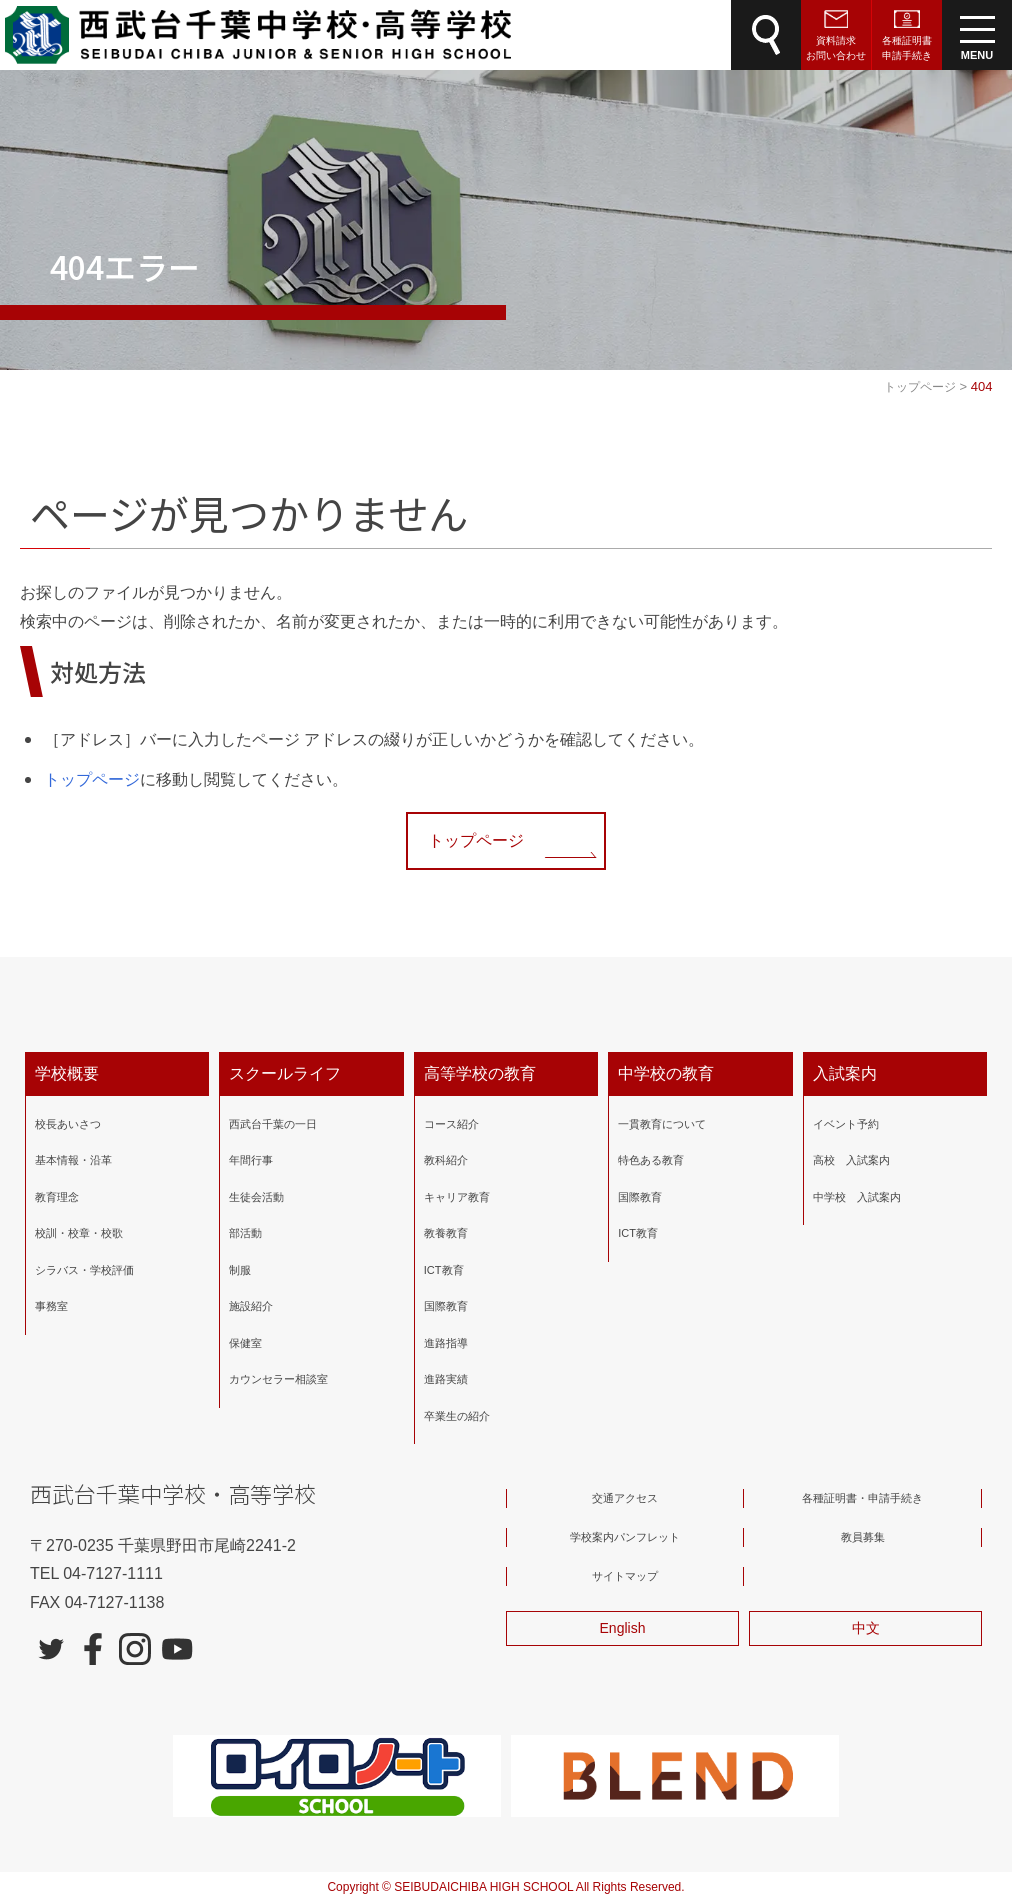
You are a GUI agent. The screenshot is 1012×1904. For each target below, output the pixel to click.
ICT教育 (444, 1270)
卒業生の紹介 (457, 1416)
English (623, 1628)
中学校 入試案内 (857, 1197)
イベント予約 (846, 1124)
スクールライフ (285, 1073)
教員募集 (863, 1537)
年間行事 (251, 1160)
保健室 (245, 1343)
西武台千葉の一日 (273, 1124)
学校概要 (67, 1073)
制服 (240, 1270)
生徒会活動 (256, 1197)
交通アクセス (625, 1498)
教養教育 (446, 1233)
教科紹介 (446, 1160)
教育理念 (57, 1197)
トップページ (92, 779)
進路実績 (446, 1379)
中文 (866, 1628)
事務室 (51, 1306)
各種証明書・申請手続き (862, 1498)
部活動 (245, 1233)
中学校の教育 (666, 1073)
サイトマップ (625, 1576)
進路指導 (446, 1343)
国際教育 (446, 1306)
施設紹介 (251, 1306)
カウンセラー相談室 (278, 1379)
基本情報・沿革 (73, 1160)
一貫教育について (662, 1124)
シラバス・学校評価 (84, 1270)
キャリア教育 (457, 1197)
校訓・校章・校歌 (79, 1233)
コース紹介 (451, 1124)
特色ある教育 (651, 1160)
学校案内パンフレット (625, 1537)
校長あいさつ (68, 1124)
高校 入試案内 (851, 1160)
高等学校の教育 (480, 1073)
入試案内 (845, 1073)
